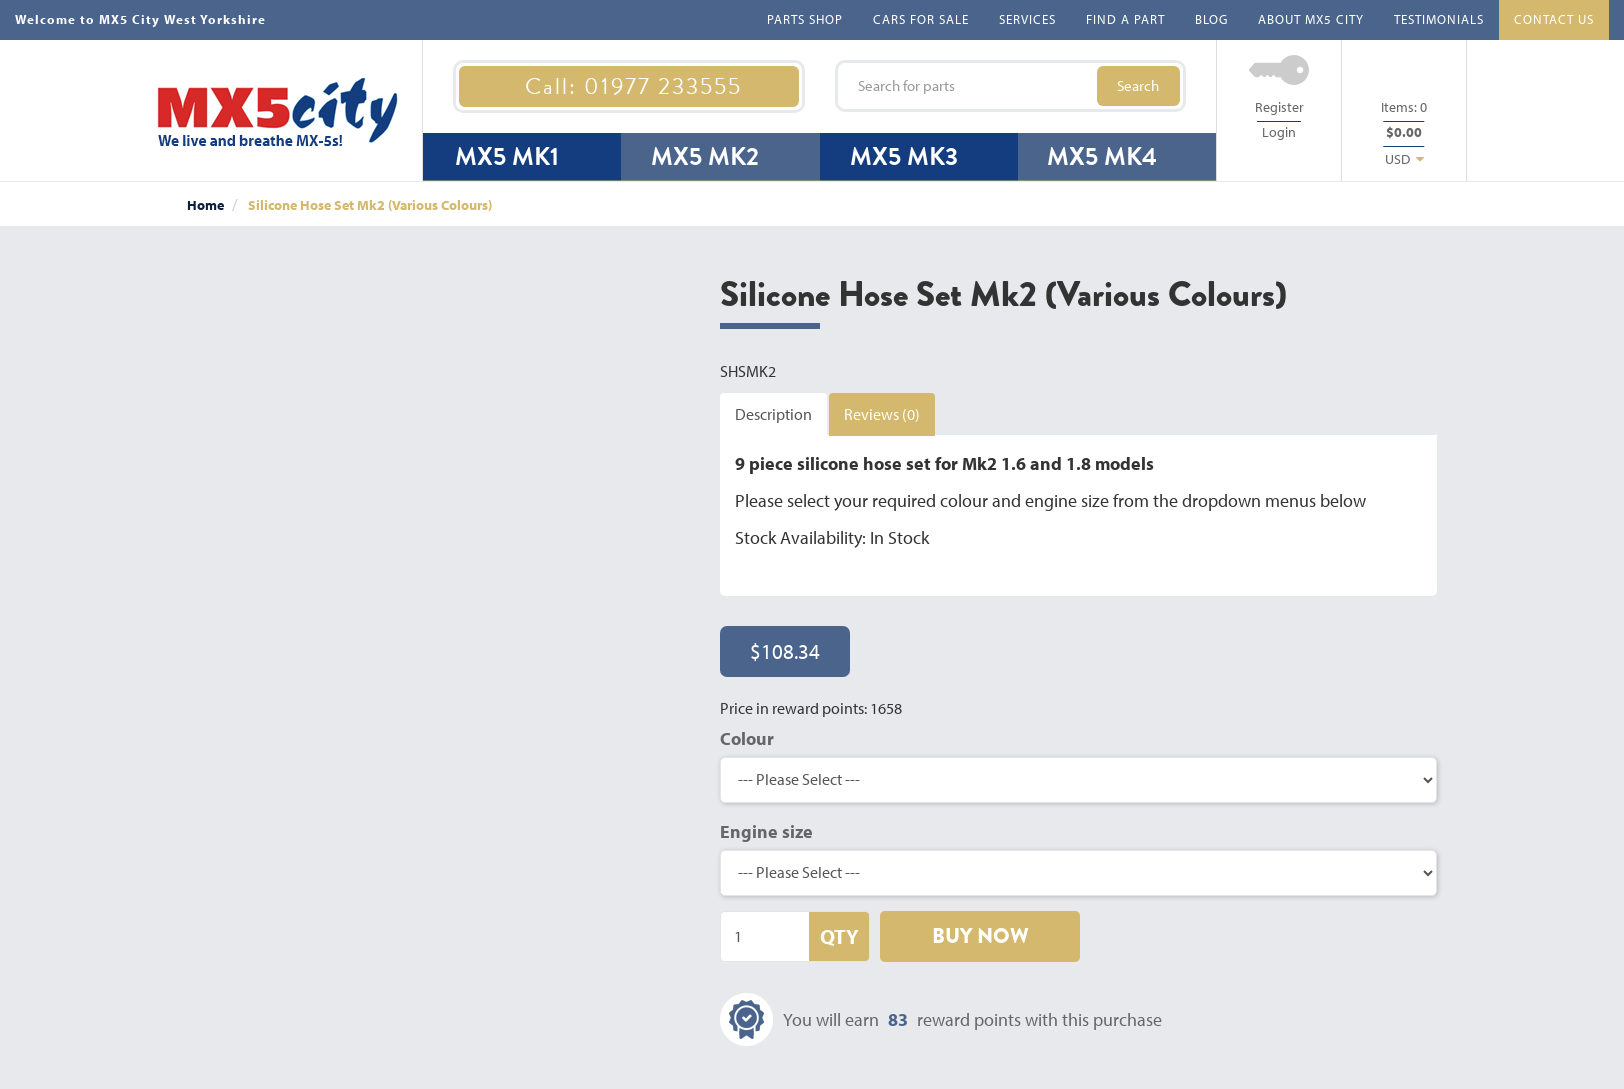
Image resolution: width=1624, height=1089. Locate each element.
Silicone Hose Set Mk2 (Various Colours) (370, 205)
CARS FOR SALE (921, 19)
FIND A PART (1125, 19)
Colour (747, 738)
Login (1279, 132)
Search (1138, 85)
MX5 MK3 (904, 156)
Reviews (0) (882, 414)
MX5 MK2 (705, 156)
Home (205, 205)
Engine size (766, 831)
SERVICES (1027, 19)
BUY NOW (980, 936)
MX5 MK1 (507, 156)
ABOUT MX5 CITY (1311, 19)
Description (773, 414)
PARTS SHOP (805, 19)
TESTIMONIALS (1439, 19)
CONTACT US (1554, 19)
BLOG (1211, 19)
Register (1279, 107)
